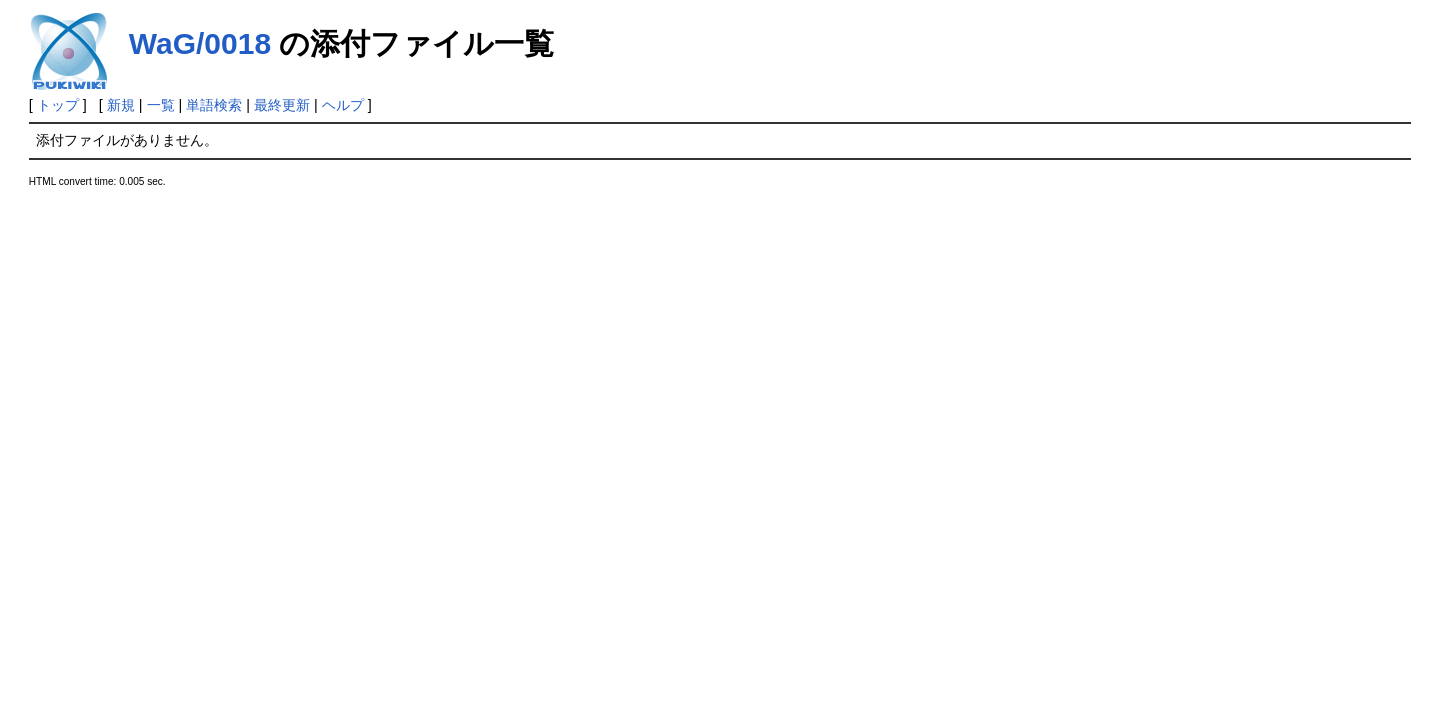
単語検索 (214, 105)
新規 (121, 105)
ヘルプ (343, 105)
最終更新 (282, 105)
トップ (58, 105)
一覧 (161, 105)
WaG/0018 (200, 43)
